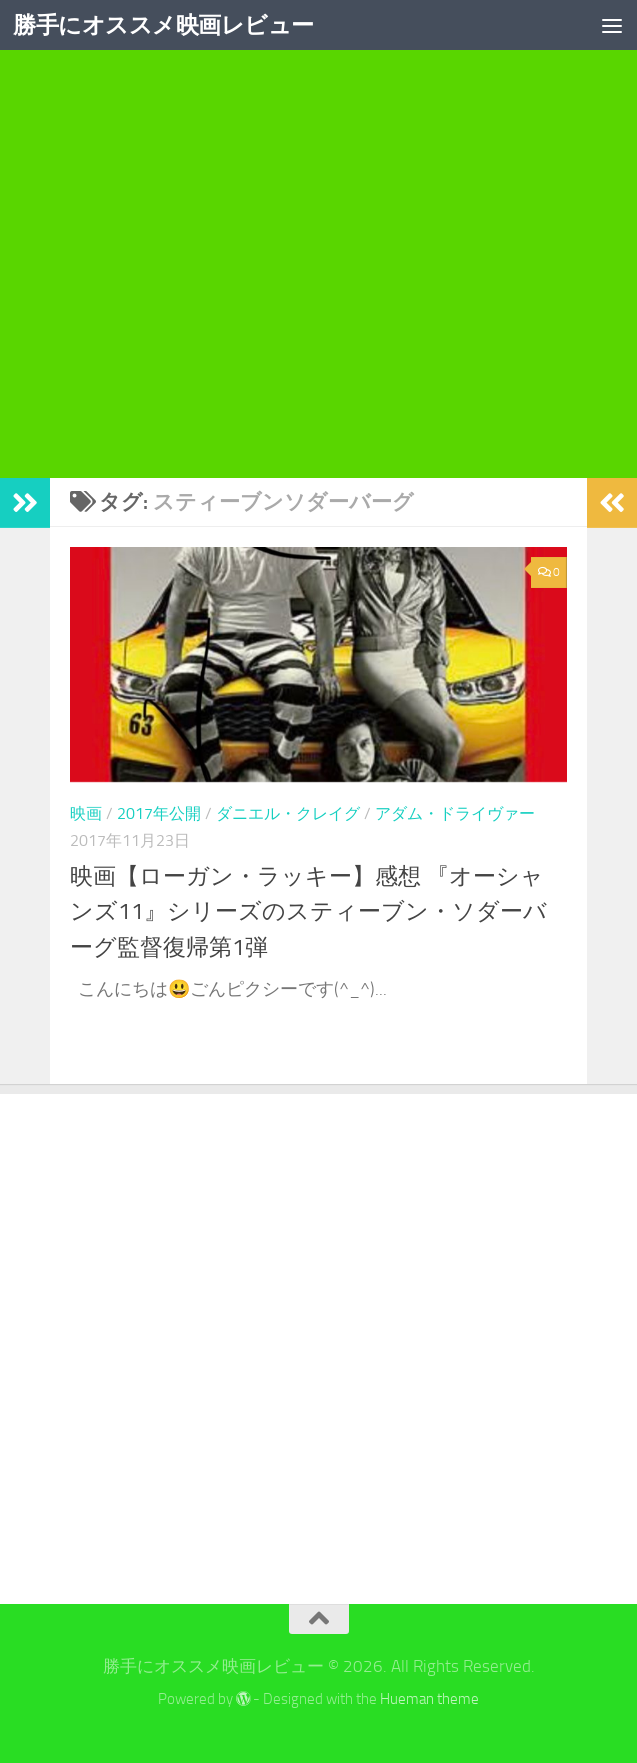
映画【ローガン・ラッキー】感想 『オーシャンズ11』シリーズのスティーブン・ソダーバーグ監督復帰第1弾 (318, 911)
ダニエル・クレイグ (288, 813)
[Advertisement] (318, 294)
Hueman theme (429, 1699)
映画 (86, 813)
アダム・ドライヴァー (455, 813)
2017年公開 (159, 813)
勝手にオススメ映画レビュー (170, 25)
